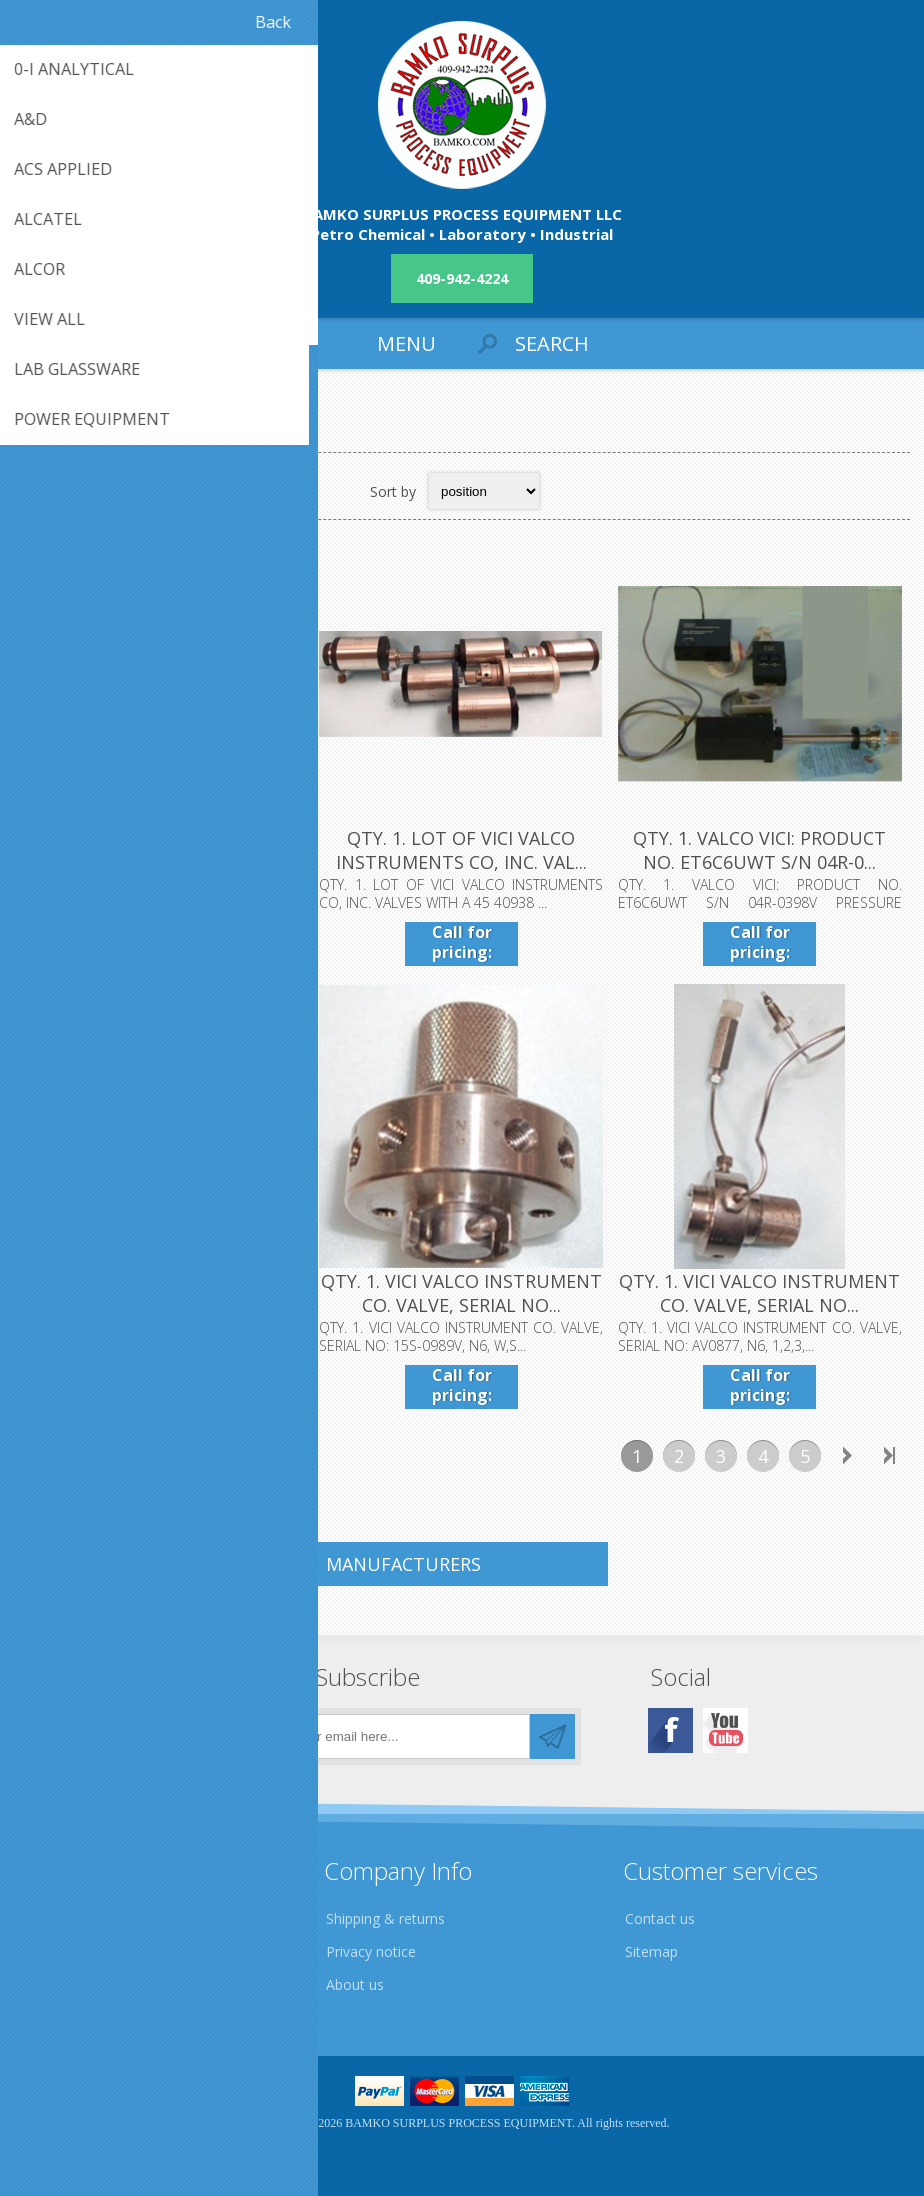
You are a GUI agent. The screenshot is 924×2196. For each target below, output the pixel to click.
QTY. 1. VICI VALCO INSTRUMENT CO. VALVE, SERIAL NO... (461, 1294)
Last (889, 1457)
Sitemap (651, 1951)
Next (847, 1457)
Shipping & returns (385, 1918)
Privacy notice (371, 1951)
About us (355, 1984)
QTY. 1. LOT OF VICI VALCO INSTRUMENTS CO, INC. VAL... (461, 851)
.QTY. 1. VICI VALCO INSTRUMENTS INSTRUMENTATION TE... (163, 863)
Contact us (660, 1918)
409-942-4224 (462, 278)
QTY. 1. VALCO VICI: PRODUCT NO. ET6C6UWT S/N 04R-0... (760, 851)
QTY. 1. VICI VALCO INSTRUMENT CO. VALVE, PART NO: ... (163, 1294)
